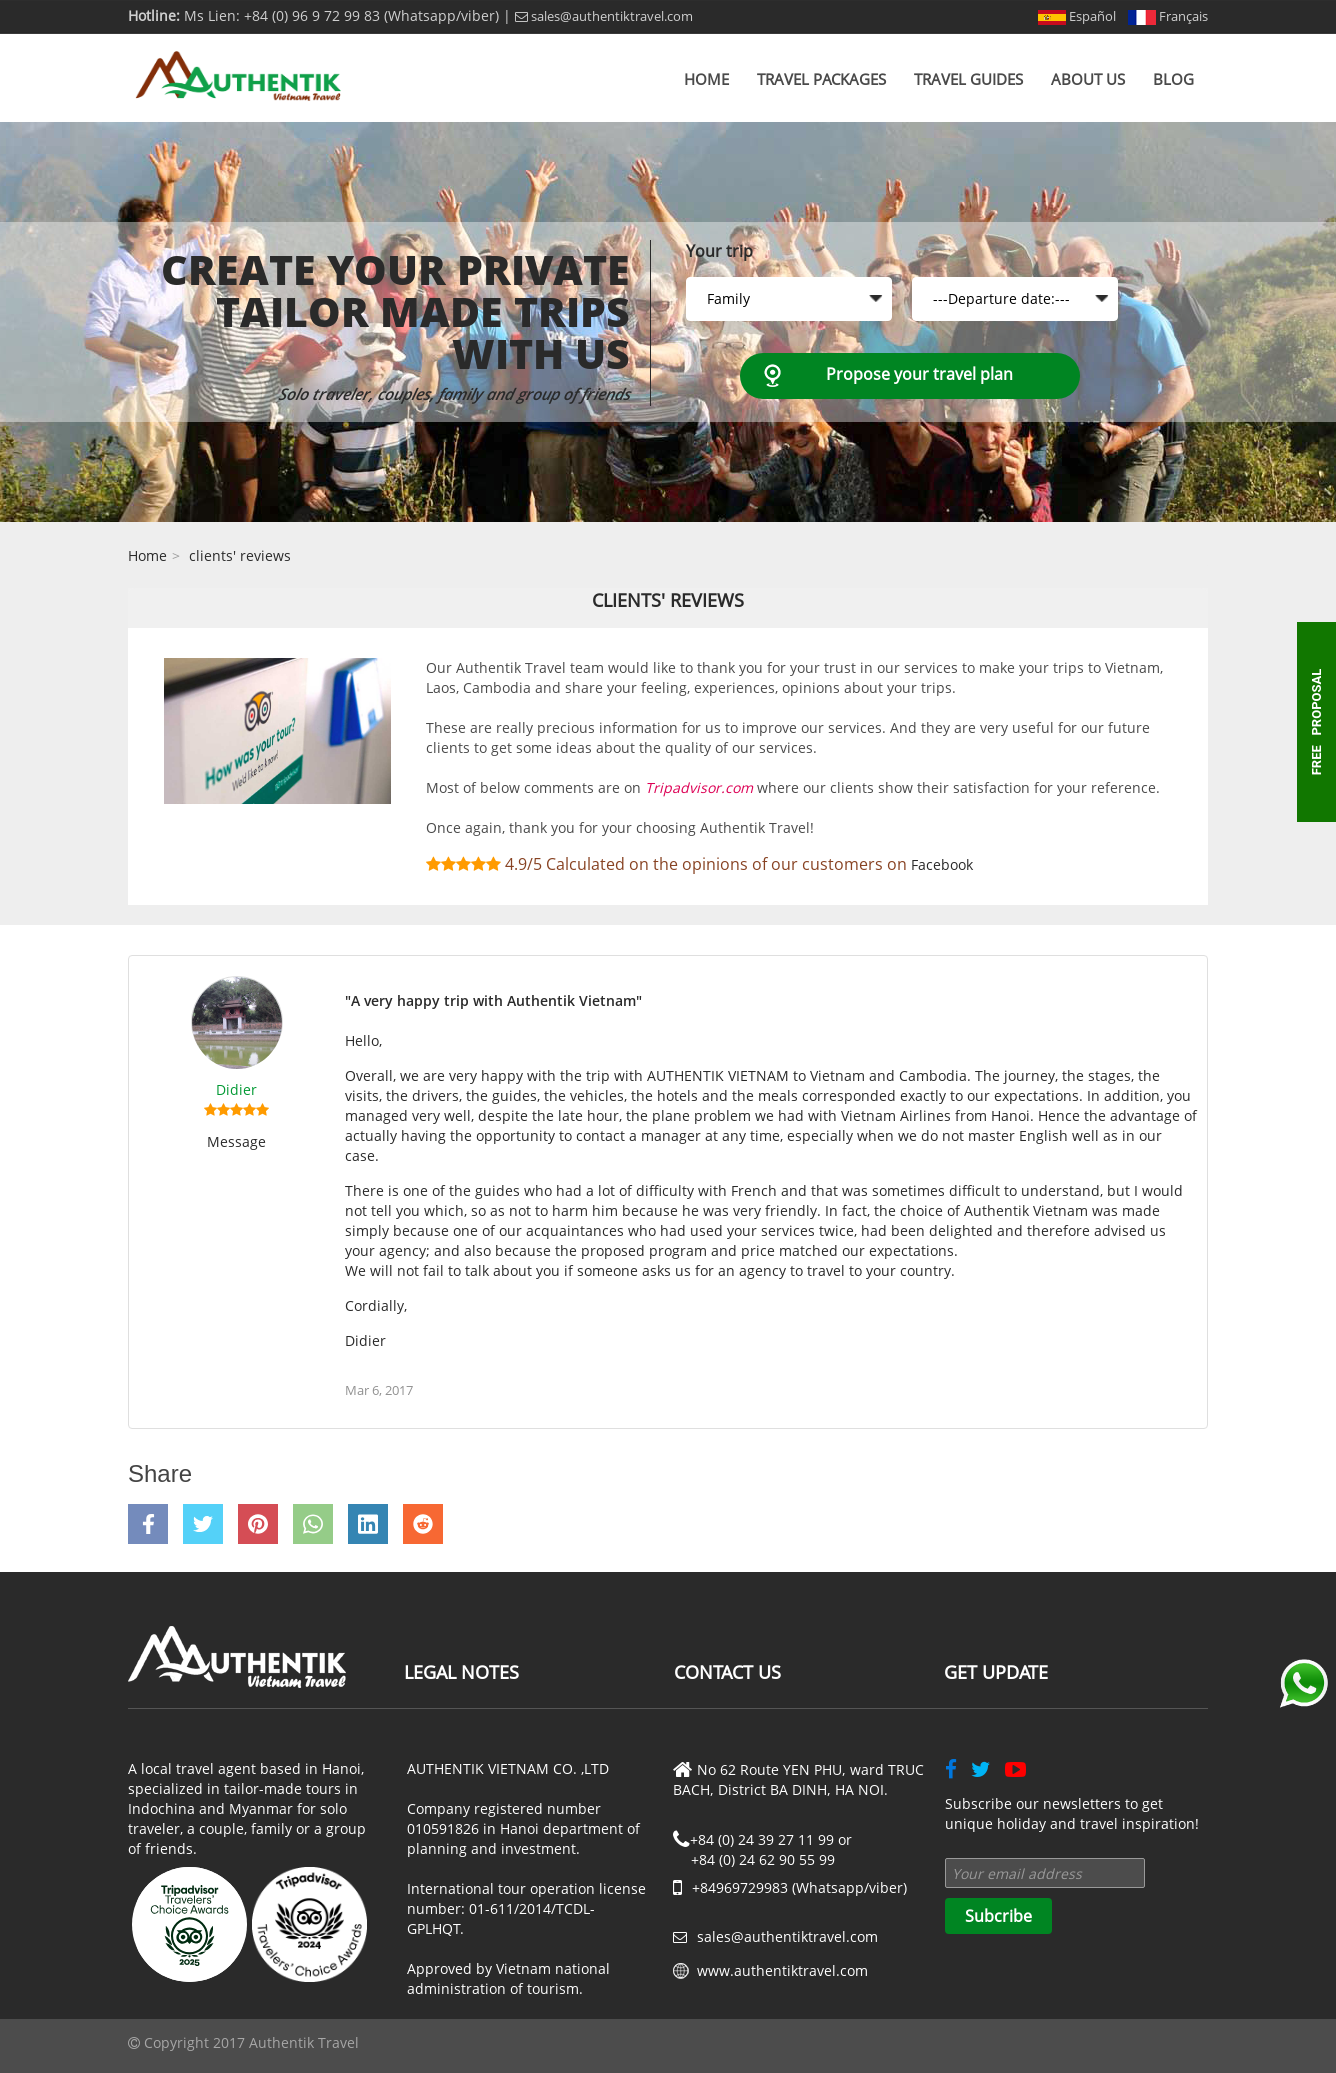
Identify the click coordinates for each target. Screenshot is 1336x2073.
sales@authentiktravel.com (604, 16)
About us (1088, 79)
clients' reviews (240, 555)
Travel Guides (968, 79)
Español (1077, 16)
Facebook (942, 864)
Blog (1173, 79)
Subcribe (998, 1916)
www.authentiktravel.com (782, 1970)
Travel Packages (821, 79)
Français (1168, 16)
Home (706, 79)
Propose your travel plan (919, 374)
